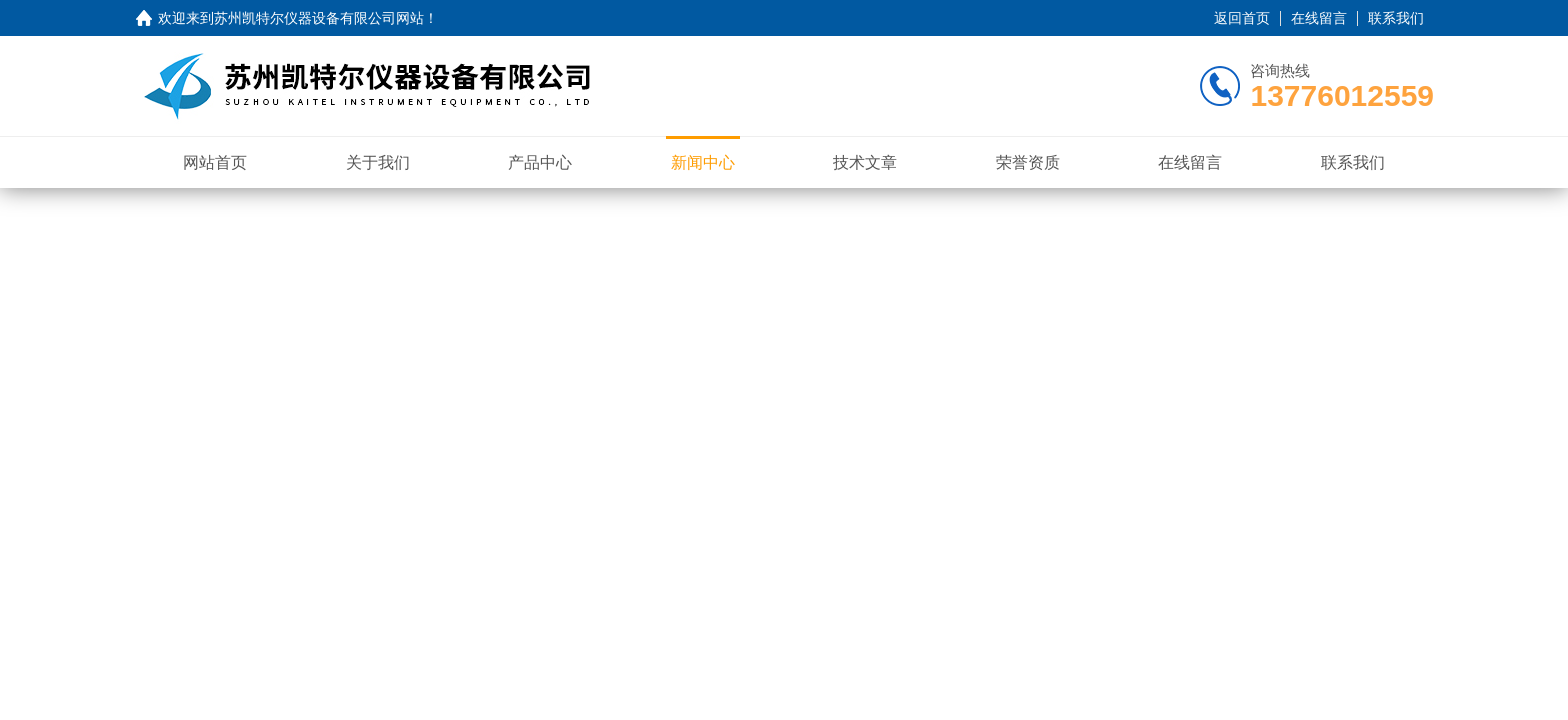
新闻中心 (703, 162)
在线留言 (1319, 18)
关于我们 (378, 162)
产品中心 (540, 162)
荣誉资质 (1028, 162)
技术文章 (865, 162)
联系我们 (1396, 18)
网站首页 (215, 162)
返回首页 (1242, 18)
